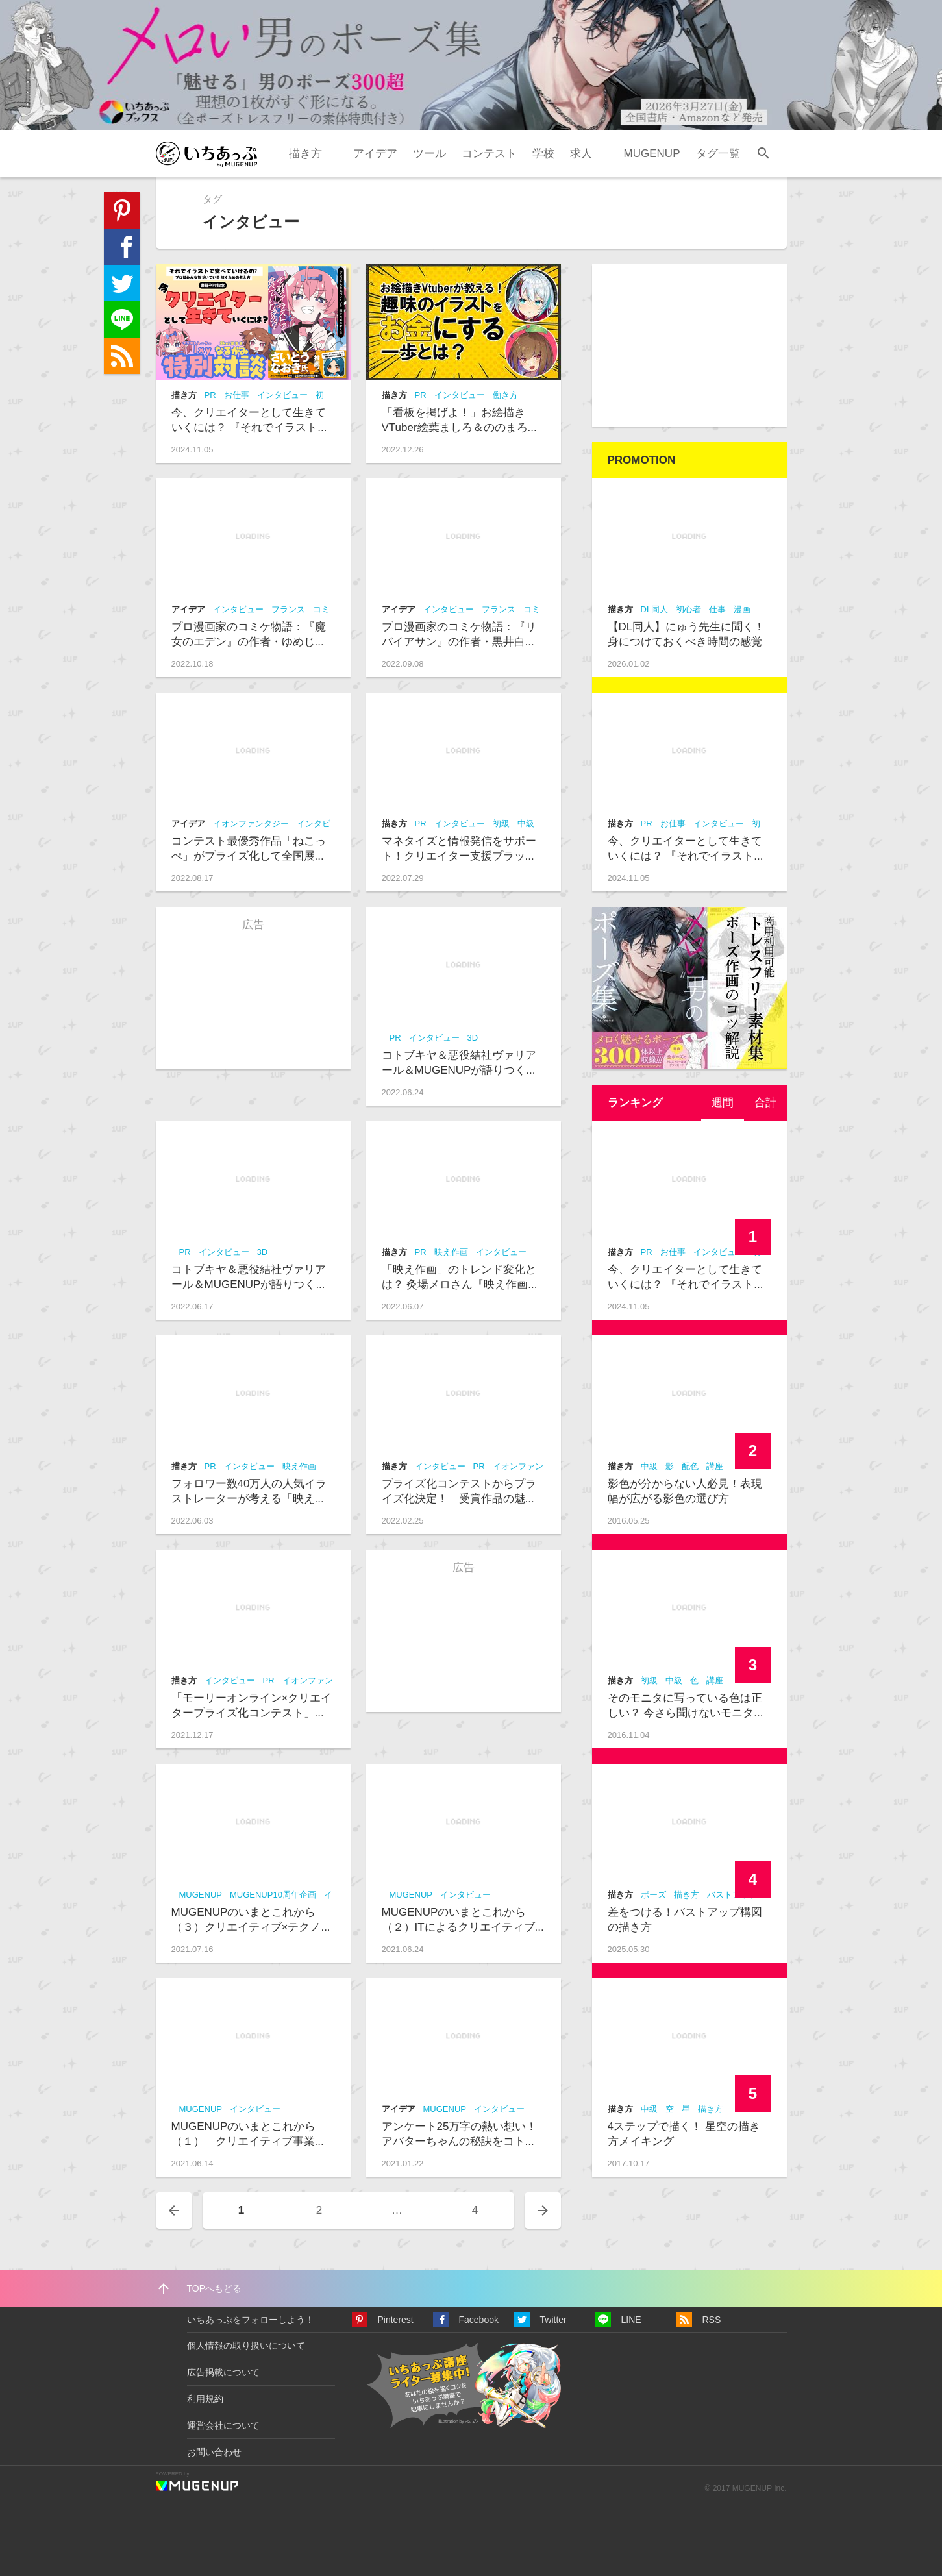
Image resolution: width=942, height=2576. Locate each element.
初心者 (688, 609)
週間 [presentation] (723, 1102)
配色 (690, 1466)
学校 (543, 153)
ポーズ (653, 1895)
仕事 (717, 609)
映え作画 (451, 1252)
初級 (501, 823)
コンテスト (489, 153)
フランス (288, 609)
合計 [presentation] (765, 1102)
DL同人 (655, 609)
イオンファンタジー (251, 823)
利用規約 (205, 2399)
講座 (714, 1466)
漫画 (742, 609)
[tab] (722, 1103)
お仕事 (236, 395)
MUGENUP (652, 153)
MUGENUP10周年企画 (273, 1895)
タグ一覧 (718, 153)
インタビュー (282, 395)
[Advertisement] (689, 345)
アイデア (375, 153)
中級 (525, 823)
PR (210, 395)
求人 (581, 153)
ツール (429, 153)
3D (472, 1038)
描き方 (305, 153)
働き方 (505, 395)
